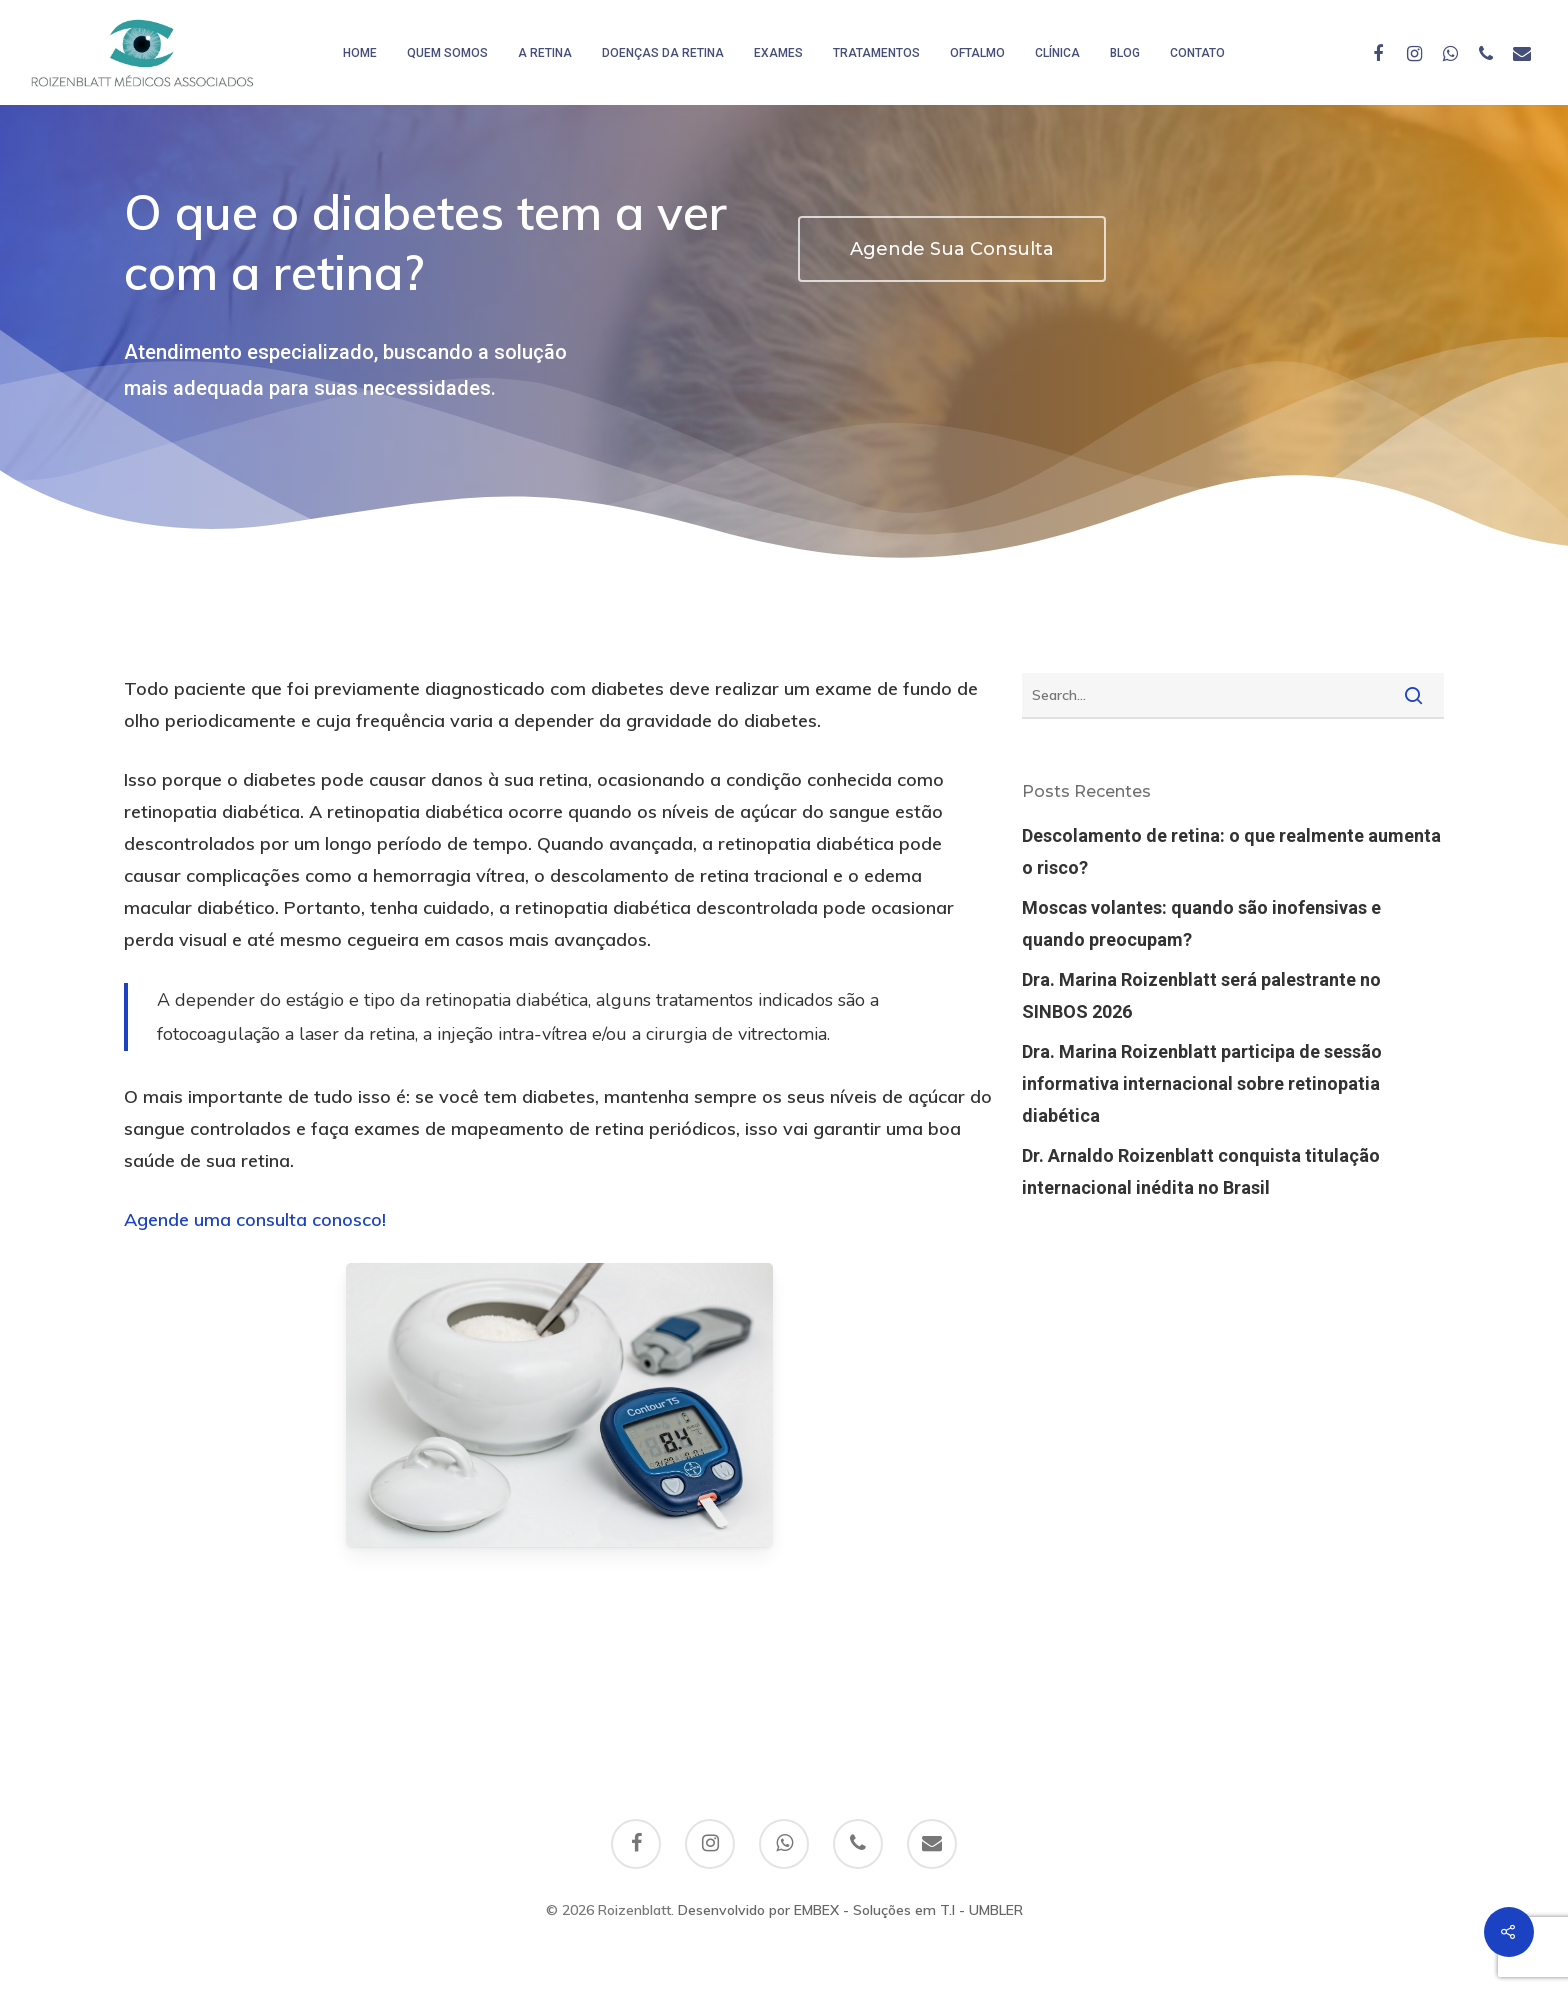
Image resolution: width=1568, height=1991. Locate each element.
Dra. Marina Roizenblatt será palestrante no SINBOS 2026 (1201, 995)
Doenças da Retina (663, 53)
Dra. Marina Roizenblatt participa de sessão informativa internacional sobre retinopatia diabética (1202, 1083)
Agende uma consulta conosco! (255, 1219)
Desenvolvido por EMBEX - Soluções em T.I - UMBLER (850, 1910)
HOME (360, 53)
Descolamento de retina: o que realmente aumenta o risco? (1231, 851)
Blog (1125, 53)
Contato (1197, 53)
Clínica (1057, 53)
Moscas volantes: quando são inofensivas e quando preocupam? (1201, 923)
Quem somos (447, 53)
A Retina (545, 53)
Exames (778, 53)
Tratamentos (876, 53)
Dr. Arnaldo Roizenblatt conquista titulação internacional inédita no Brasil (1201, 1171)
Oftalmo (977, 53)
